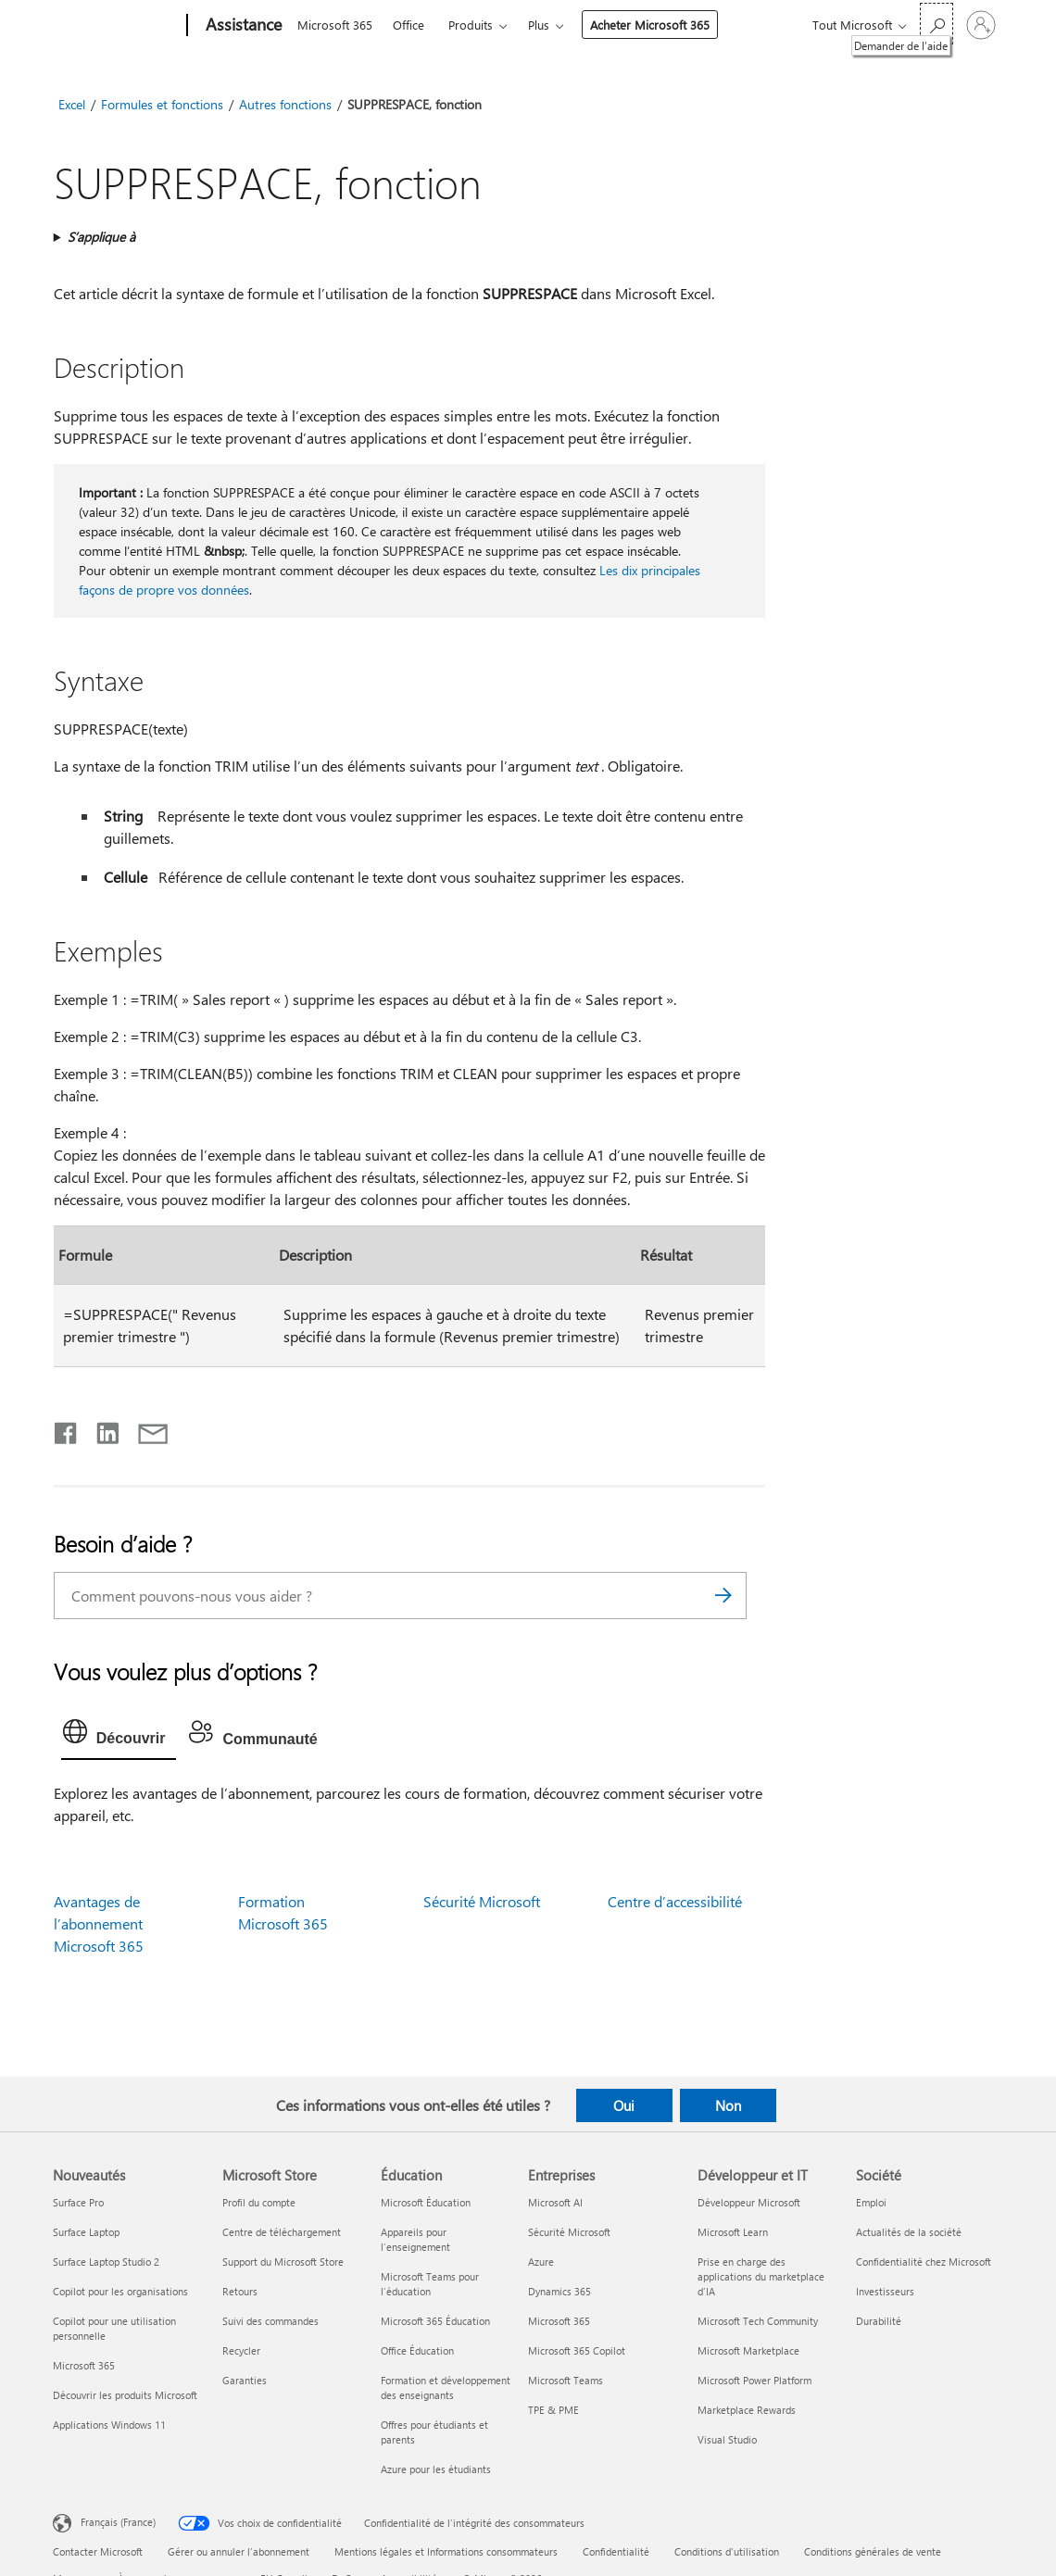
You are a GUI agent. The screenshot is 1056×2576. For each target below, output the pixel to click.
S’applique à (101, 236)
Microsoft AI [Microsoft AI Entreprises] (555, 2202)
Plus (538, 24)
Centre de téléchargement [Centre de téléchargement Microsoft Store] (281, 2232)
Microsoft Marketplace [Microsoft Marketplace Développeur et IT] (748, 2350)
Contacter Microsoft (98, 2551)
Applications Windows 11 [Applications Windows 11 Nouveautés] (109, 2424)
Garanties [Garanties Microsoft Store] (244, 2380)
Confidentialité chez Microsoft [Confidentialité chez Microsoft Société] (923, 2261)
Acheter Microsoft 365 (650, 24)
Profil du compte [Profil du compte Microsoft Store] (258, 2202)
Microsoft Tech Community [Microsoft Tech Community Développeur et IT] (758, 2321)
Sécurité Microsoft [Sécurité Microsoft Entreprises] (569, 2232)
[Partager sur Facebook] (67, 1429)
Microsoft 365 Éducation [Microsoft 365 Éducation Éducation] (435, 2321)
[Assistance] (241, 26)
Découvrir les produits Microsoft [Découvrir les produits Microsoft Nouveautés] (125, 2395)
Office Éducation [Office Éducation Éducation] (417, 2350)
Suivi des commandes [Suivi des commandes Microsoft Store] (270, 2321)
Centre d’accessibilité (675, 1901)
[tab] (119, 1736)
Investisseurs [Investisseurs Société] (885, 2291)
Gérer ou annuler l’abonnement (238, 2551)
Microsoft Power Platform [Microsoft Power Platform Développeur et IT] (754, 2380)
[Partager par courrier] (144, 1429)
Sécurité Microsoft (481, 1901)
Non (728, 2105)
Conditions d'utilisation (726, 2551)
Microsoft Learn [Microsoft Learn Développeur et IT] (733, 2232)
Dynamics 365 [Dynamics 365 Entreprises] (559, 2291)
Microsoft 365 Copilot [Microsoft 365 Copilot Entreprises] (576, 2350)
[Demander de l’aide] (936, 23)
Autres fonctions (285, 104)
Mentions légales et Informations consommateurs (446, 2551)
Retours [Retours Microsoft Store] (240, 2291)
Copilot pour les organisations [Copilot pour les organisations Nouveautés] (120, 2291)
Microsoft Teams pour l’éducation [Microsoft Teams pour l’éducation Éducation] (430, 2283)
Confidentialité (616, 2551)
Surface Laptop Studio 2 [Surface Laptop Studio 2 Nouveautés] (106, 2261)
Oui (624, 2105)
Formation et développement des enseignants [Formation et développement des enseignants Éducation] (445, 2387)
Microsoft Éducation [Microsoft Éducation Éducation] (426, 2202)
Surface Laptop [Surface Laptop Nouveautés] (86, 2232)
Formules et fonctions (162, 104)
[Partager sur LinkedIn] (100, 1429)
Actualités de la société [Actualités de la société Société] (909, 2232)
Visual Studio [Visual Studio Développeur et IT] (727, 2439)
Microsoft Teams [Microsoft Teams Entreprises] (565, 2380)
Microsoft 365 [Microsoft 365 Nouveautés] (84, 2365)
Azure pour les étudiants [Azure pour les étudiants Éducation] (436, 2469)
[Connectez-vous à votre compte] (981, 25)
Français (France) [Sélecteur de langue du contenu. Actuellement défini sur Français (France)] (118, 2522)
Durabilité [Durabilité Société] (878, 2321)
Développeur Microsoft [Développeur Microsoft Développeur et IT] (749, 2202)
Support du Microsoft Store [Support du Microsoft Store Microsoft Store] (283, 2261)
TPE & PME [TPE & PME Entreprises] (553, 2410)
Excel (71, 104)
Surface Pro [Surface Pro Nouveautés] (78, 2202)
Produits (470, 24)
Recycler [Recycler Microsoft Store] (241, 2350)
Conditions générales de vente (872, 2551)
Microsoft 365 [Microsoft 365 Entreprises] (559, 2321)
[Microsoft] (116, 26)
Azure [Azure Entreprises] (541, 2261)
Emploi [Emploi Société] (871, 2202)
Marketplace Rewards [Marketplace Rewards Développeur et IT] (747, 2410)
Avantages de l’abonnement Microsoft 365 (99, 1923)
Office (408, 24)
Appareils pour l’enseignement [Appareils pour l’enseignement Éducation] (415, 2239)
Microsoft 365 (334, 24)
